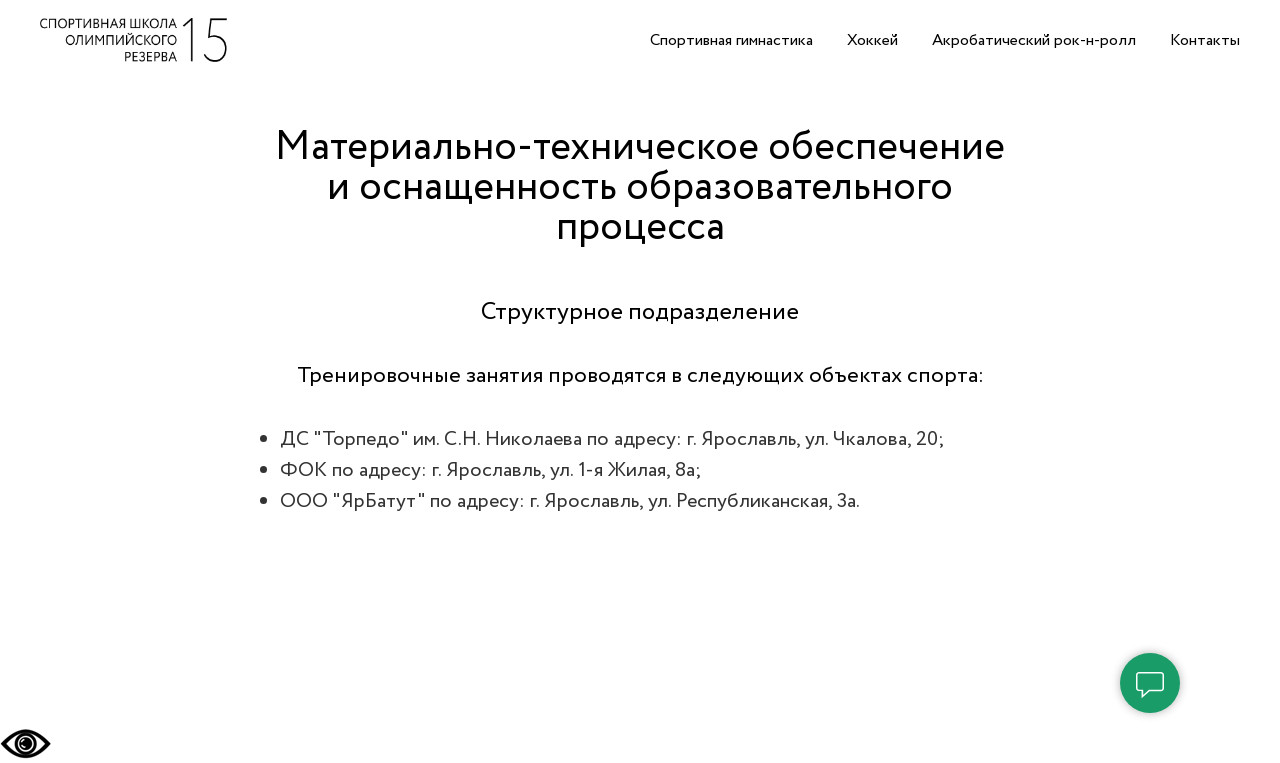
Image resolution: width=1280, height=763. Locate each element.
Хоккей (872, 40)
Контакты (1205, 40)
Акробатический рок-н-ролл (1034, 40)
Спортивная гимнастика (731, 40)
